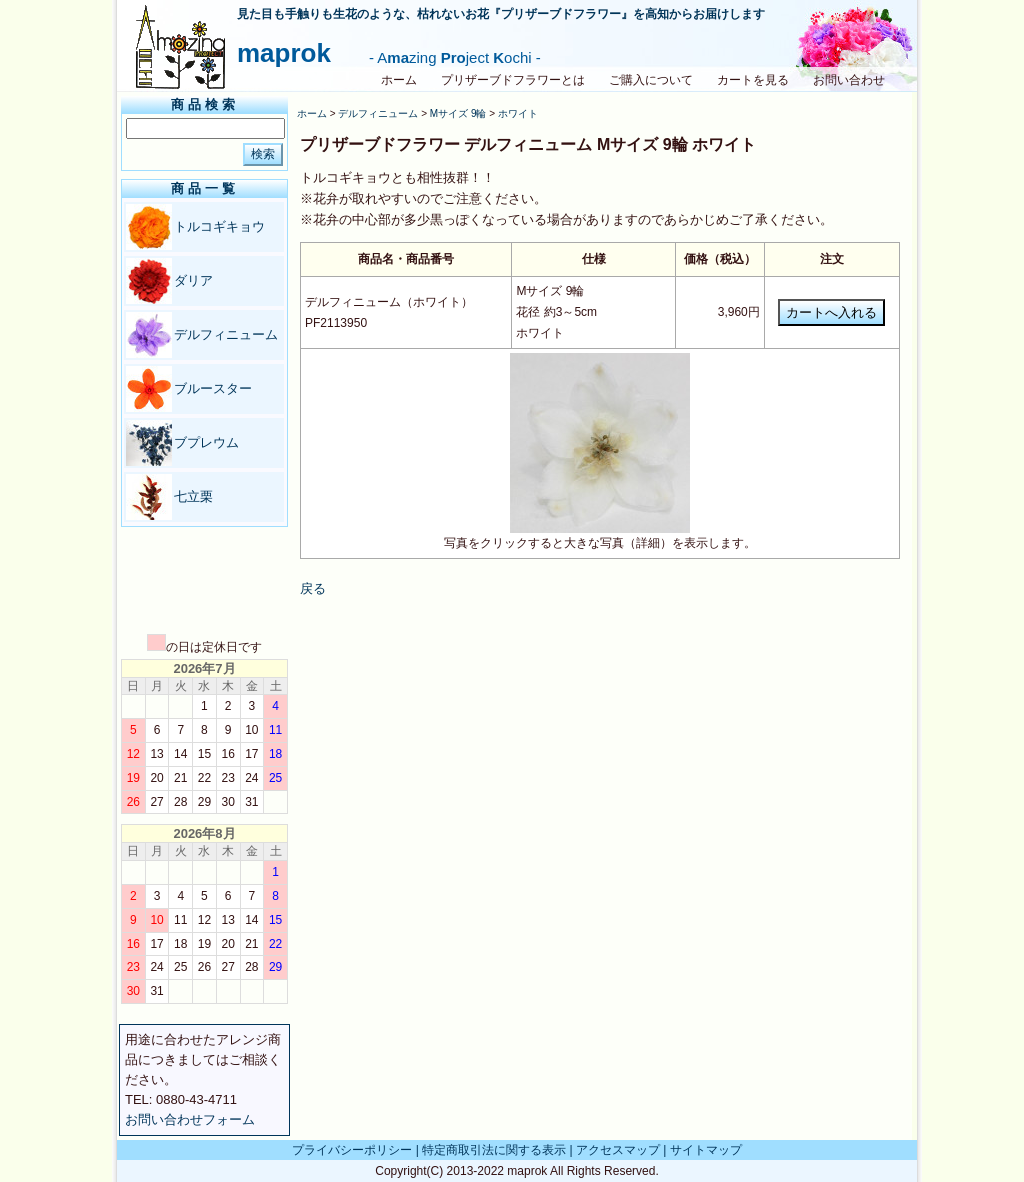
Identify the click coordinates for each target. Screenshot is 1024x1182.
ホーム (399, 80)
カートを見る (753, 80)
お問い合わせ (849, 80)
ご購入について (651, 80)
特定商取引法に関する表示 (494, 1150)
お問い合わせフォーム (190, 1119)
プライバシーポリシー (352, 1150)
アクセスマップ (618, 1150)
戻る (313, 588)
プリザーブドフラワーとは (513, 80)
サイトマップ (706, 1150)
